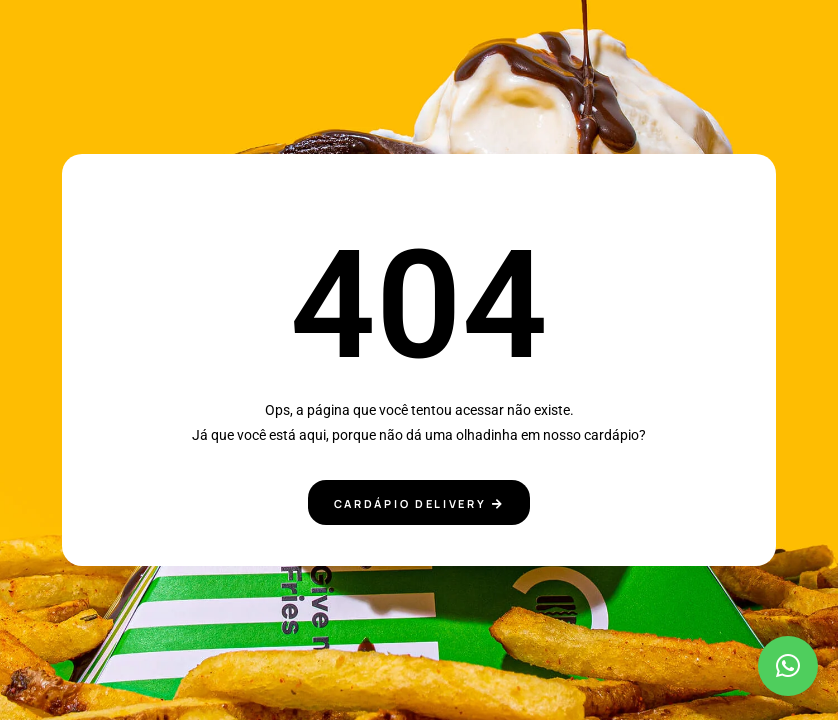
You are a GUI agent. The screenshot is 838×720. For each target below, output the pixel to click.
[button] (788, 666)
